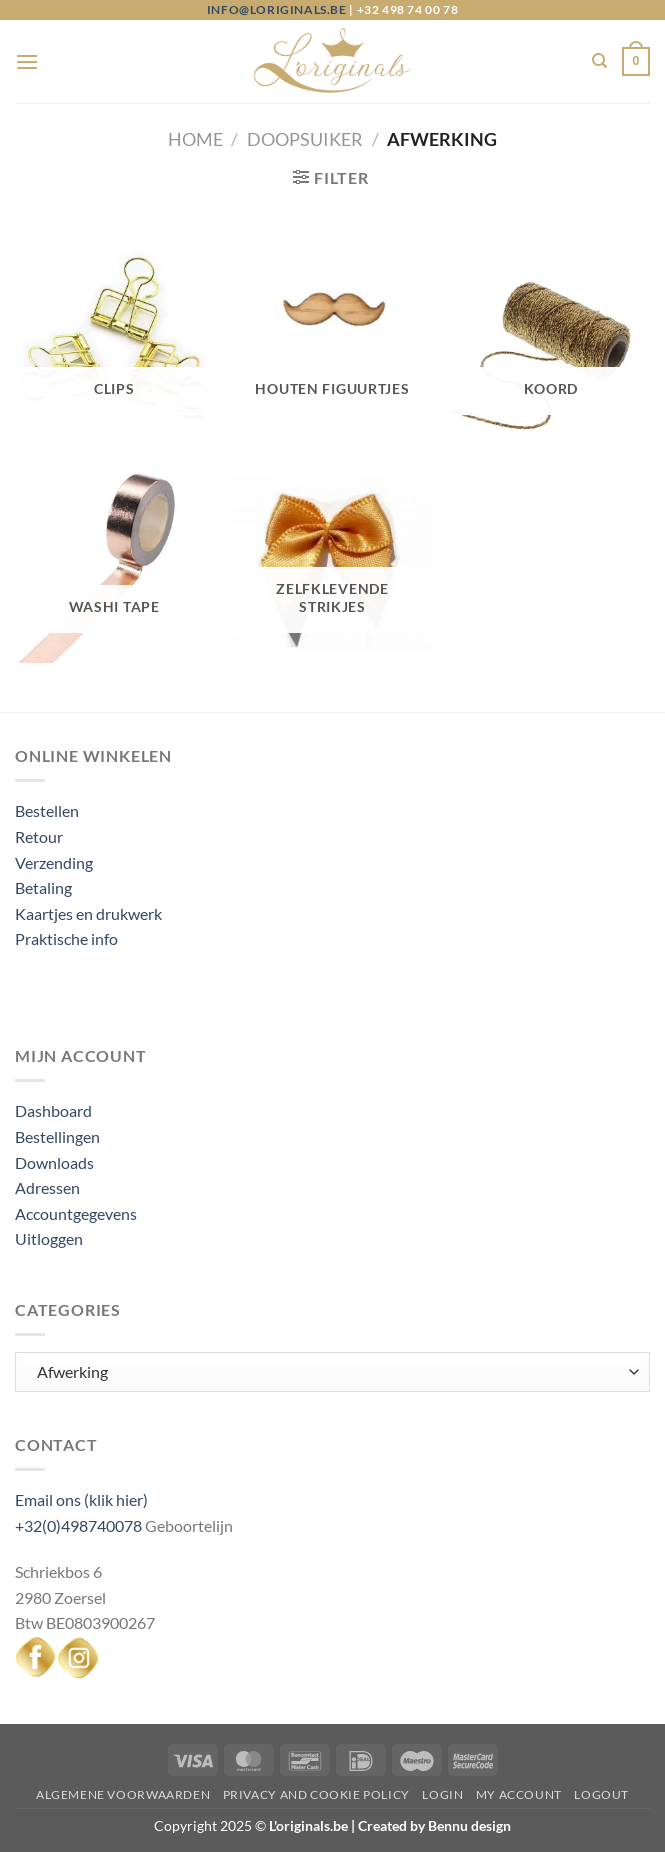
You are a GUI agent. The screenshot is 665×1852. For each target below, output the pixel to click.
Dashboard (53, 1110)
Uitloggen (49, 1238)
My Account (519, 1794)
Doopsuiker (305, 139)
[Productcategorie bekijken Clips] (114, 345)
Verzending (54, 862)
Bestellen (47, 810)
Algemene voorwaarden (123, 1794)
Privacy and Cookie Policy (316, 1794)
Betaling (43, 887)
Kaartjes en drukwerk (88, 913)
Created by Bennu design (433, 1825)
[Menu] (27, 61)
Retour (39, 836)
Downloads (54, 1162)
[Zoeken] (599, 61)
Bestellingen (57, 1136)
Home (195, 139)
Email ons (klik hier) (81, 1499)
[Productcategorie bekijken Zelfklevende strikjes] (332, 563)
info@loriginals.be (277, 9)
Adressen (47, 1187)
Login (442, 1794)
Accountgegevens (76, 1213)
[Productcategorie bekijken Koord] (550, 345)
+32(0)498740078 (78, 1525)
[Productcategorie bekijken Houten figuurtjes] (332, 345)
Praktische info (66, 938)
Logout (601, 1794)
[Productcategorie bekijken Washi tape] (114, 563)
